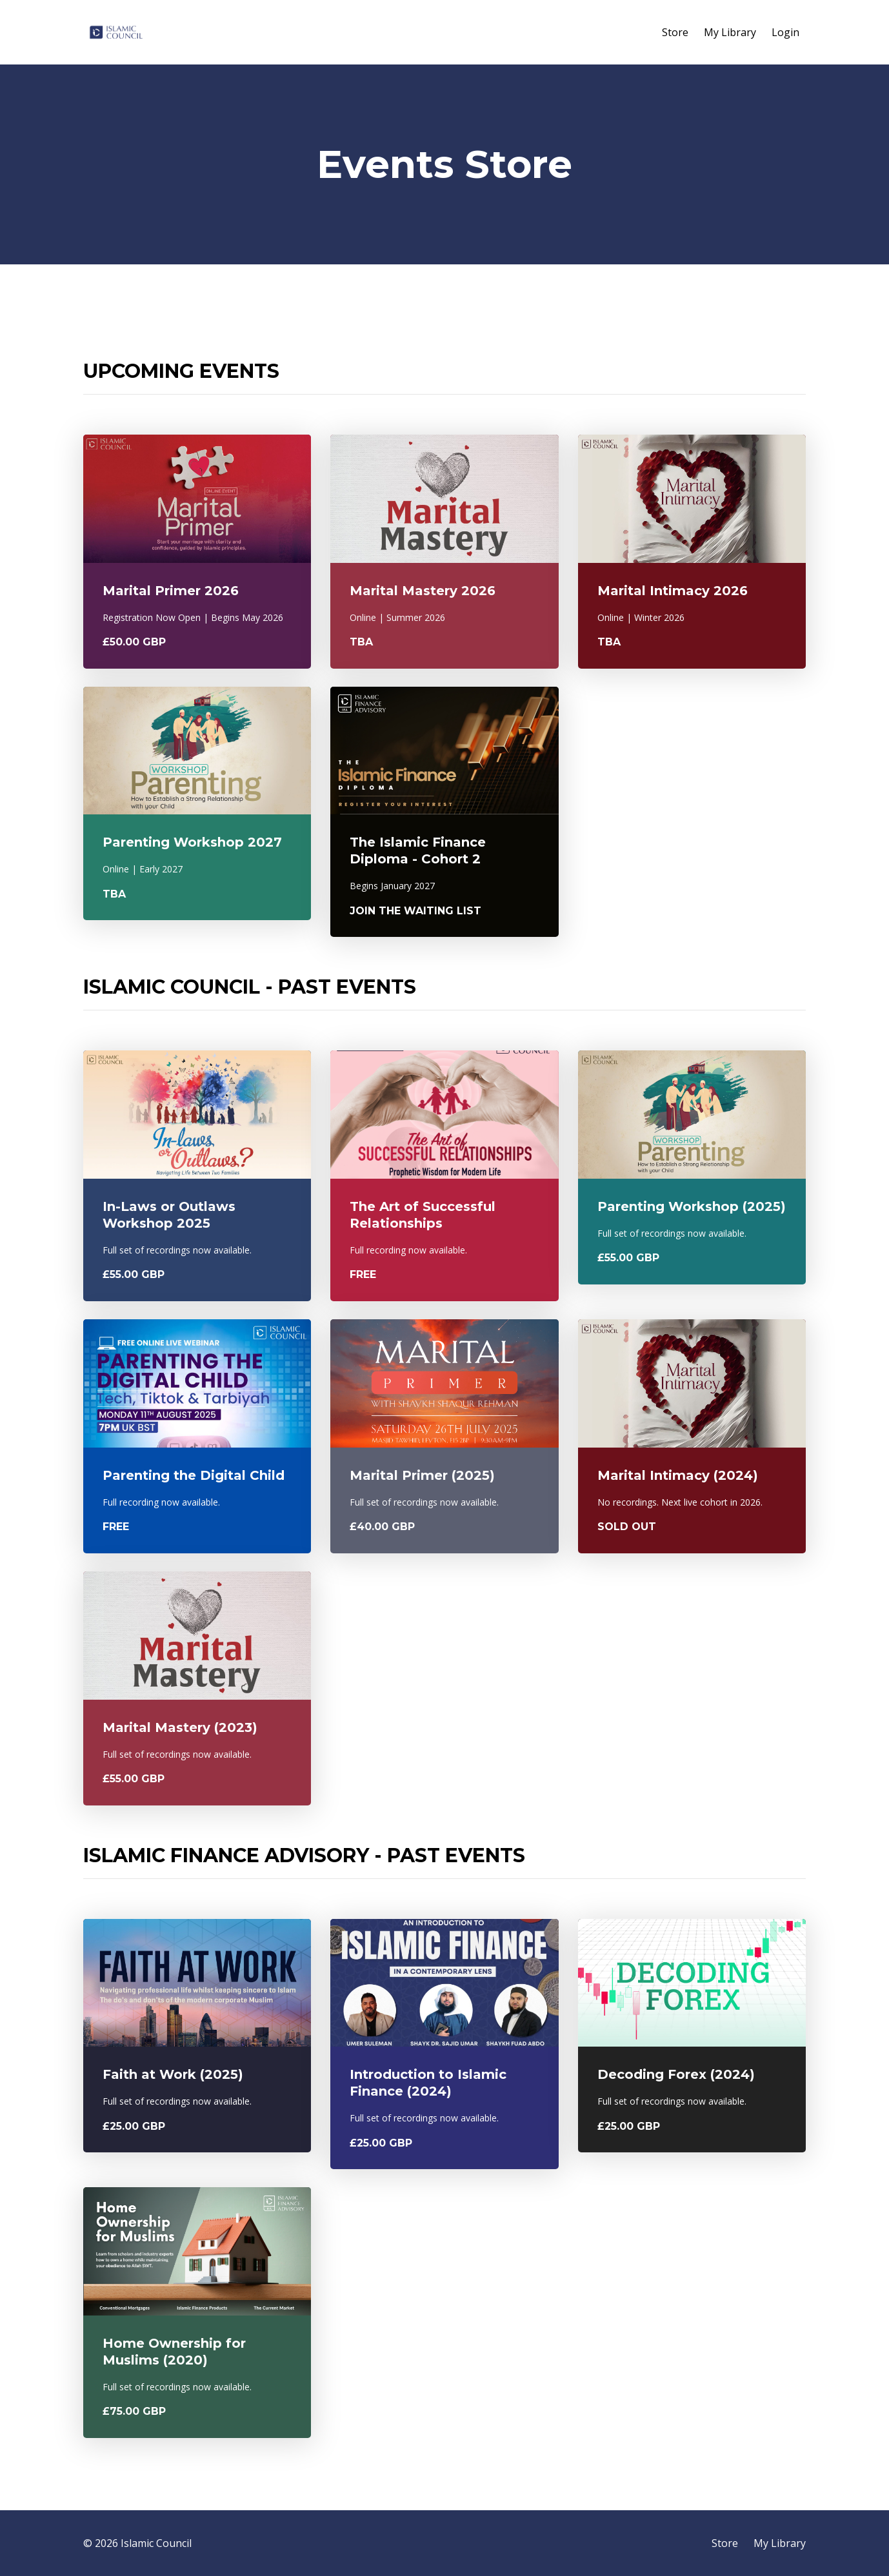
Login (785, 32)
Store (675, 32)
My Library (730, 32)
